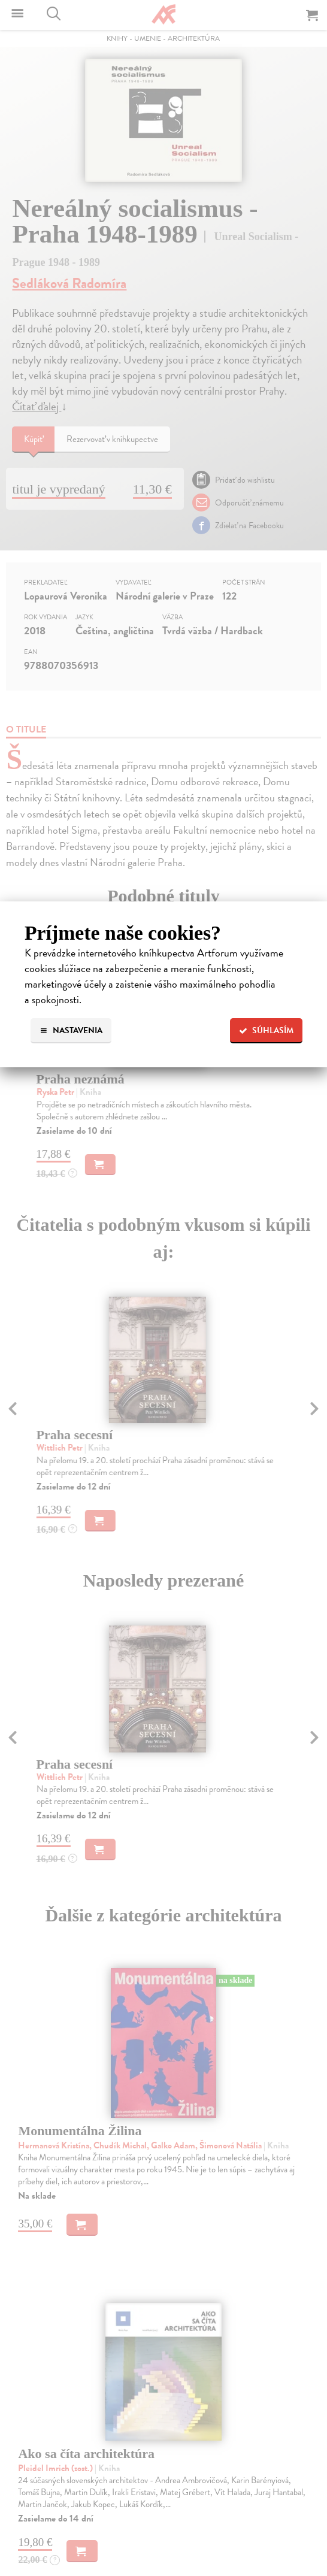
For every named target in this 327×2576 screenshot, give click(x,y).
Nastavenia (71, 1030)
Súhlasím (266, 1030)
